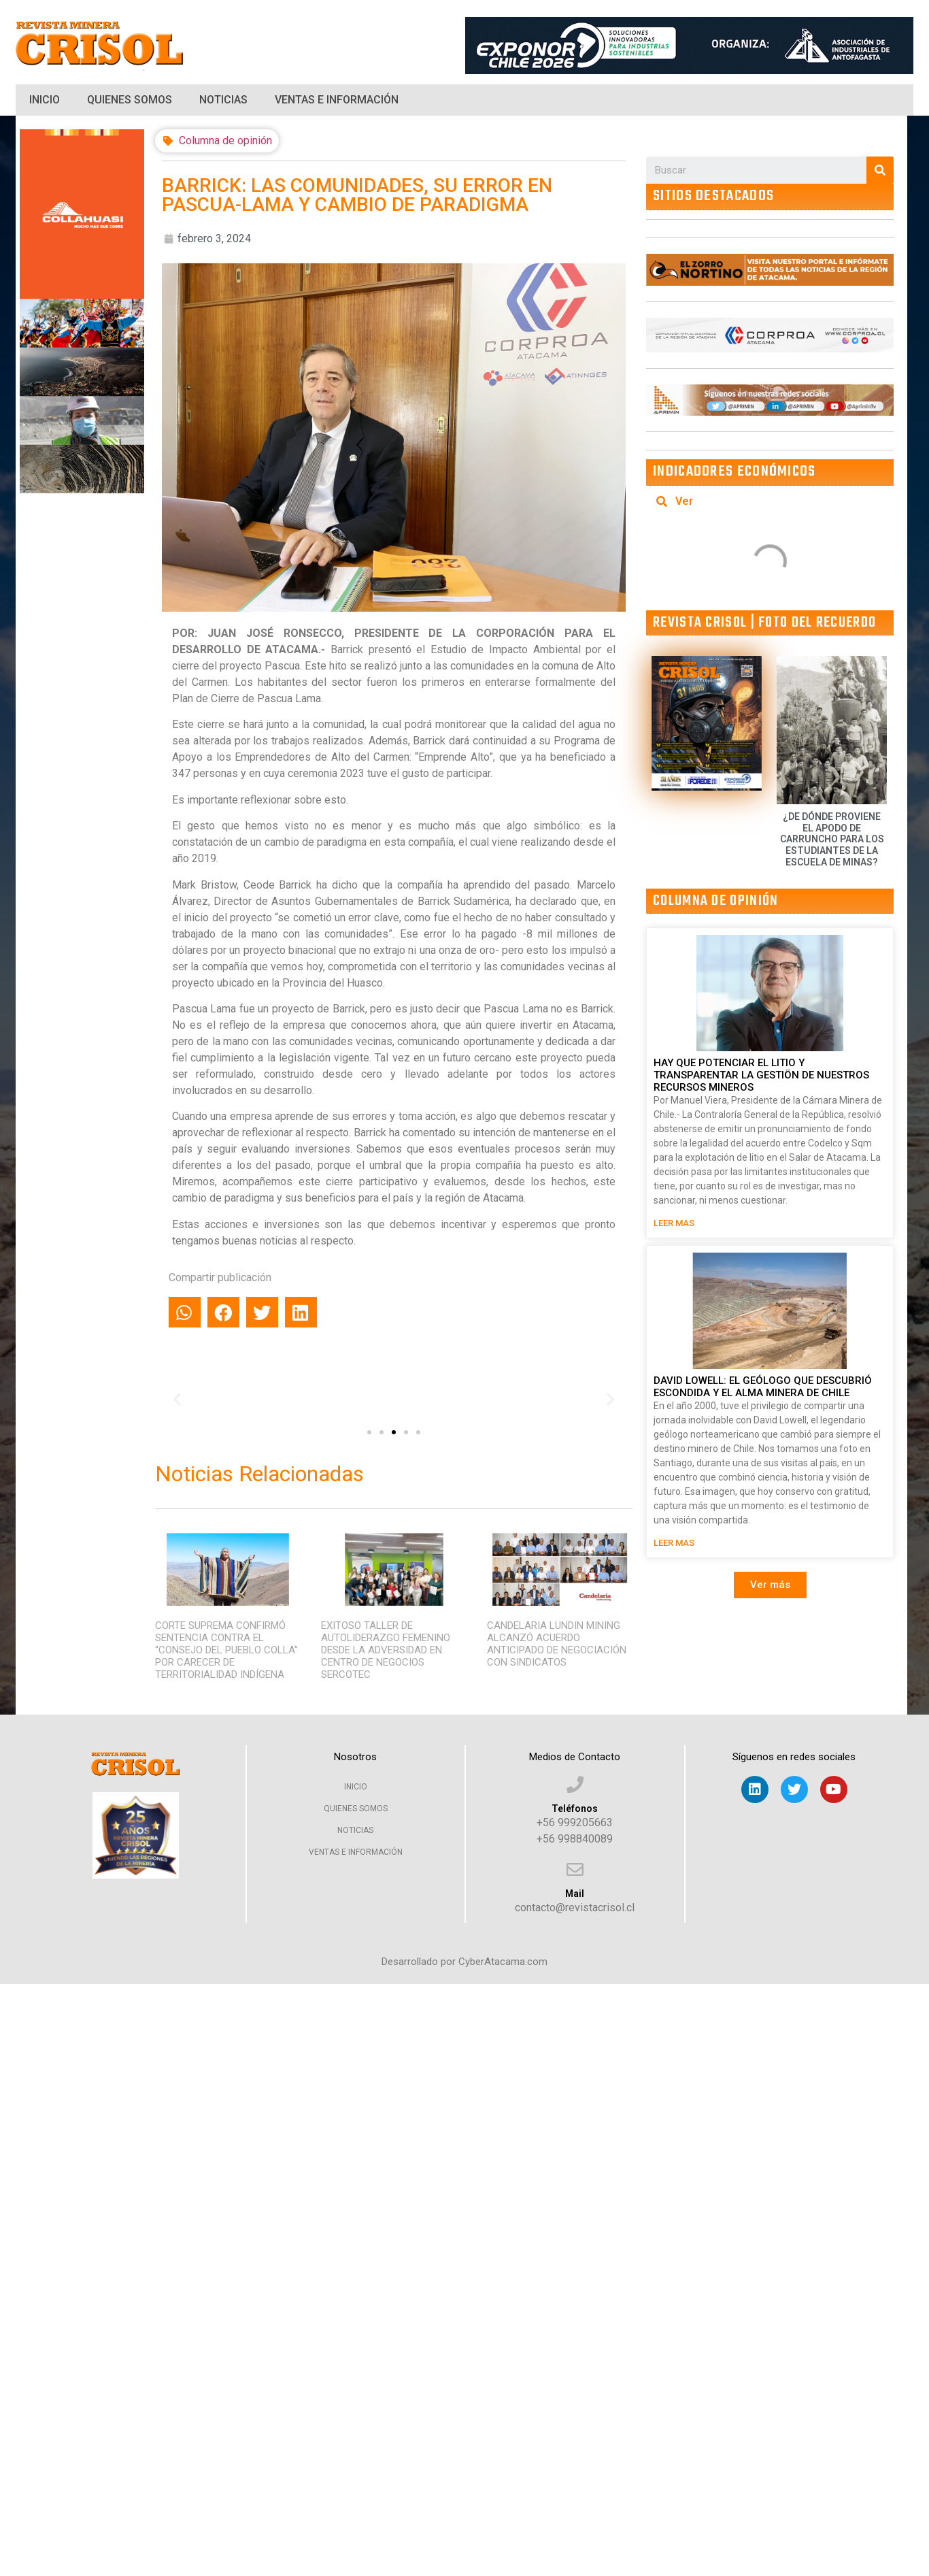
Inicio (44, 99)
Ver (684, 501)
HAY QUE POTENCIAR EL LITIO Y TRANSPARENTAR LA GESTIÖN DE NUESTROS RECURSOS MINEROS (761, 1075)
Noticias (223, 99)
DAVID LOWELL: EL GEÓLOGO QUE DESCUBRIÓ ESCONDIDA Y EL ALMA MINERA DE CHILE (763, 1386)
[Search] (880, 170)
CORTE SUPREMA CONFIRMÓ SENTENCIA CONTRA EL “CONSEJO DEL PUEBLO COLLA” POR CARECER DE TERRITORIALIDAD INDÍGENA (226, 1650)
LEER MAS (674, 1223)
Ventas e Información (337, 99)
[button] (369, 1432)
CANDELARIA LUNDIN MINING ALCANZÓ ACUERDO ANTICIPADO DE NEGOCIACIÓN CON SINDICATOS (556, 1643)
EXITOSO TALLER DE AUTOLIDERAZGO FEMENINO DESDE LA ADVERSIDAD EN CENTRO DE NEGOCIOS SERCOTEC (385, 1650)
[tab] (770, 501)
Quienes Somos (129, 99)
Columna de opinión (225, 140)
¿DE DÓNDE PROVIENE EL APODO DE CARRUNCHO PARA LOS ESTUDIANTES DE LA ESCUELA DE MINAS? (832, 839)
